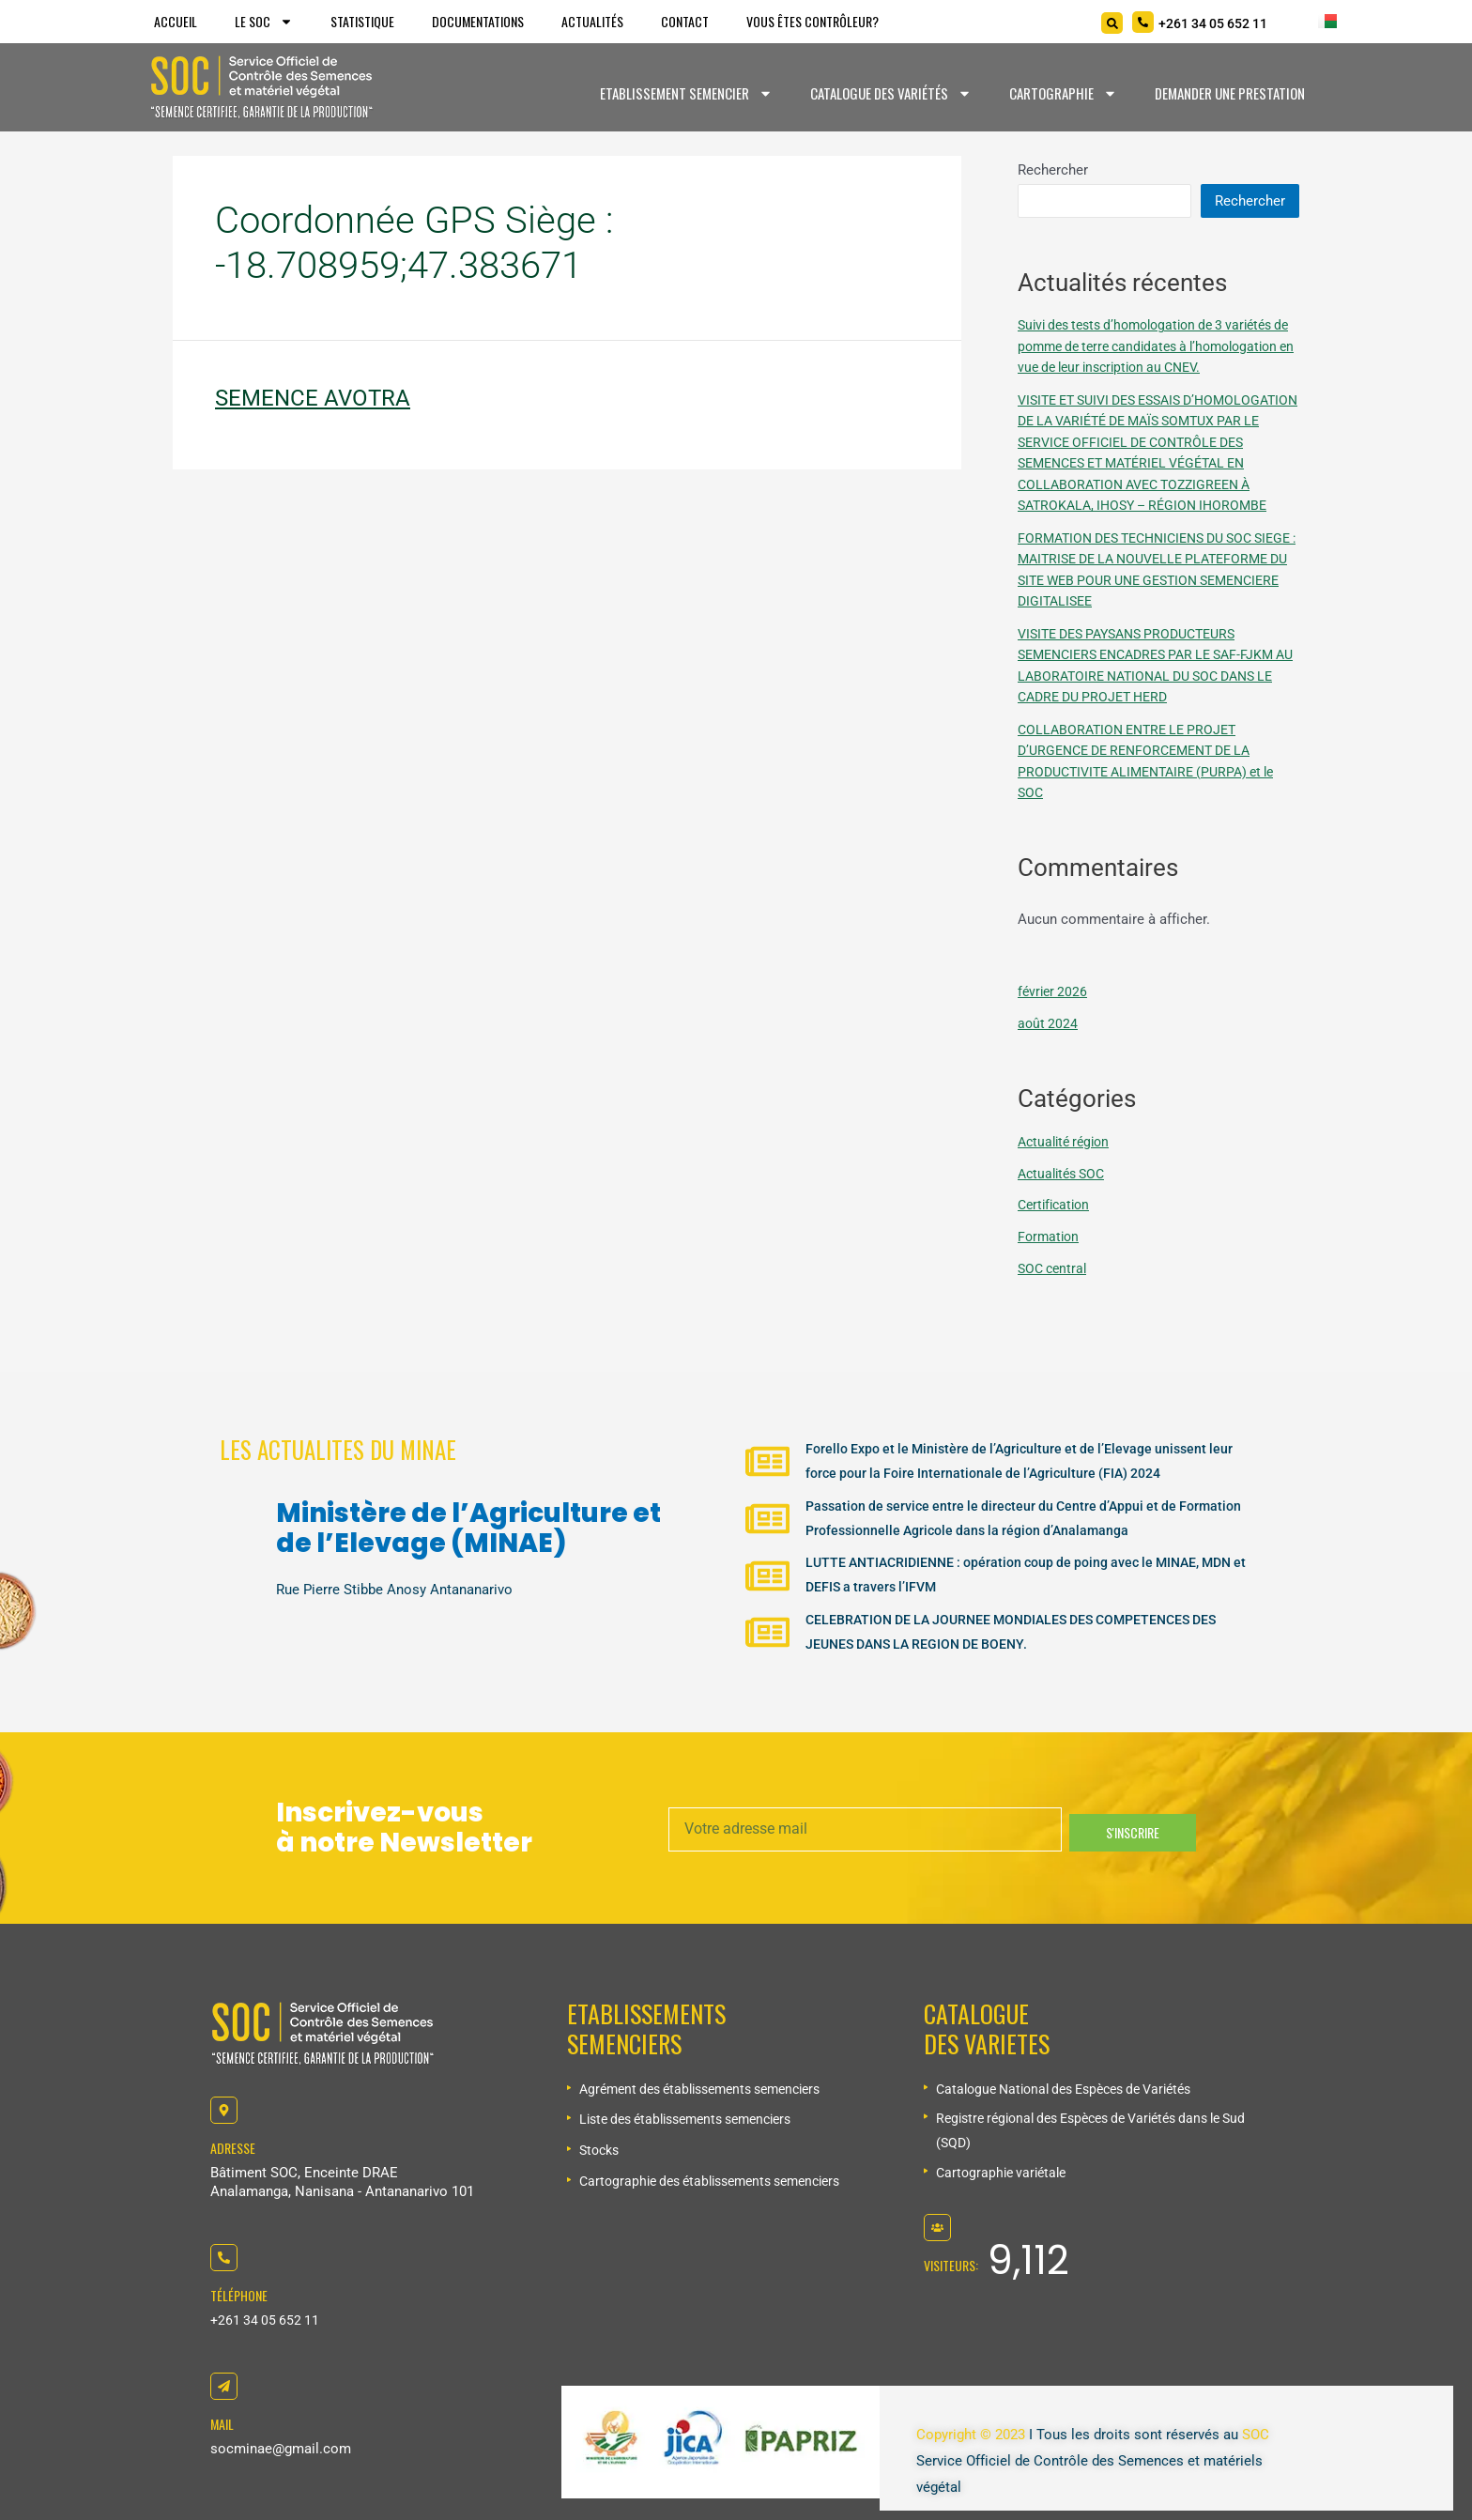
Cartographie (1063, 93)
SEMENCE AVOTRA (312, 398)
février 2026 (1054, 1033)
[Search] (1112, 23)
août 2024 (1049, 1065)
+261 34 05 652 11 (267, 2320)
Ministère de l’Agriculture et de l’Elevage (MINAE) (468, 1513)
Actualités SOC (1065, 1215)
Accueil (175, 21)
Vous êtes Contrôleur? (812, 21)
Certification (1057, 1246)
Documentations (478, 21)
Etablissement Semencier (686, 93)
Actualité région (1067, 1183)
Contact (685, 21)
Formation (1050, 1278)
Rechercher (1053, 169)
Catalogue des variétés (891, 93)
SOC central (1055, 1310)
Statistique (362, 21)
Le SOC (264, 22)
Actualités (592, 21)
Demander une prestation (1230, 93)
